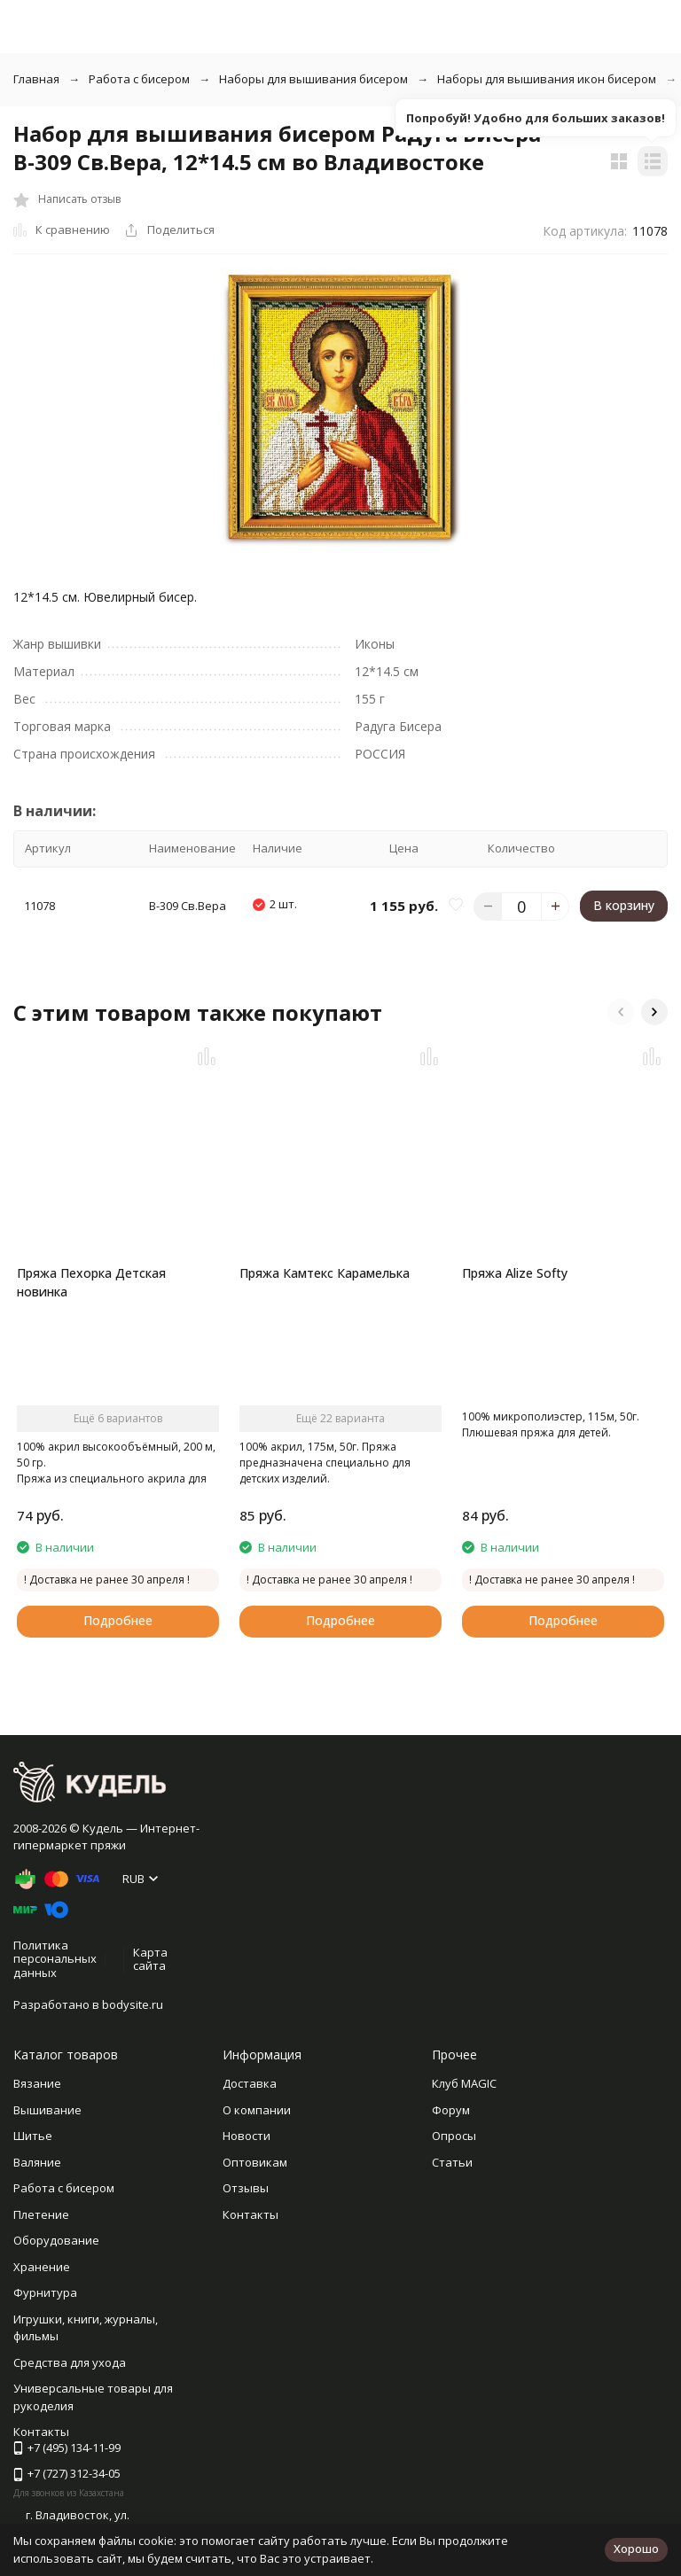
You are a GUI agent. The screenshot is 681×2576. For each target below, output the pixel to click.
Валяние (37, 2162)
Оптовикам (255, 2162)
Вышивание (47, 2110)
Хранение (41, 2267)
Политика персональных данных (55, 1959)
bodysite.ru (132, 2004)
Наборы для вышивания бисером (313, 79)
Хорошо (636, 2549)
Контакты (250, 2214)
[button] (620, 1012)
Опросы (454, 2136)
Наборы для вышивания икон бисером (546, 79)
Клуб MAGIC (464, 2083)
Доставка (250, 2083)
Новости (246, 2136)
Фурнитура (45, 2292)
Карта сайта (150, 1959)
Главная (36, 79)
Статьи (452, 2162)
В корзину (623, 905)
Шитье (32, 2136)
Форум (451, 2110)
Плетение (41, 2214)
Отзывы (246, 2188)
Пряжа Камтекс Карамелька (324, 1273)
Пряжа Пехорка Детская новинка (91, 1282)
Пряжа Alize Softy (515, 1273)
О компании (257, 2110)
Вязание (37, 2083)
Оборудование (56, 2240)
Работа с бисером (139, 79)
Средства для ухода (69, 2362)
